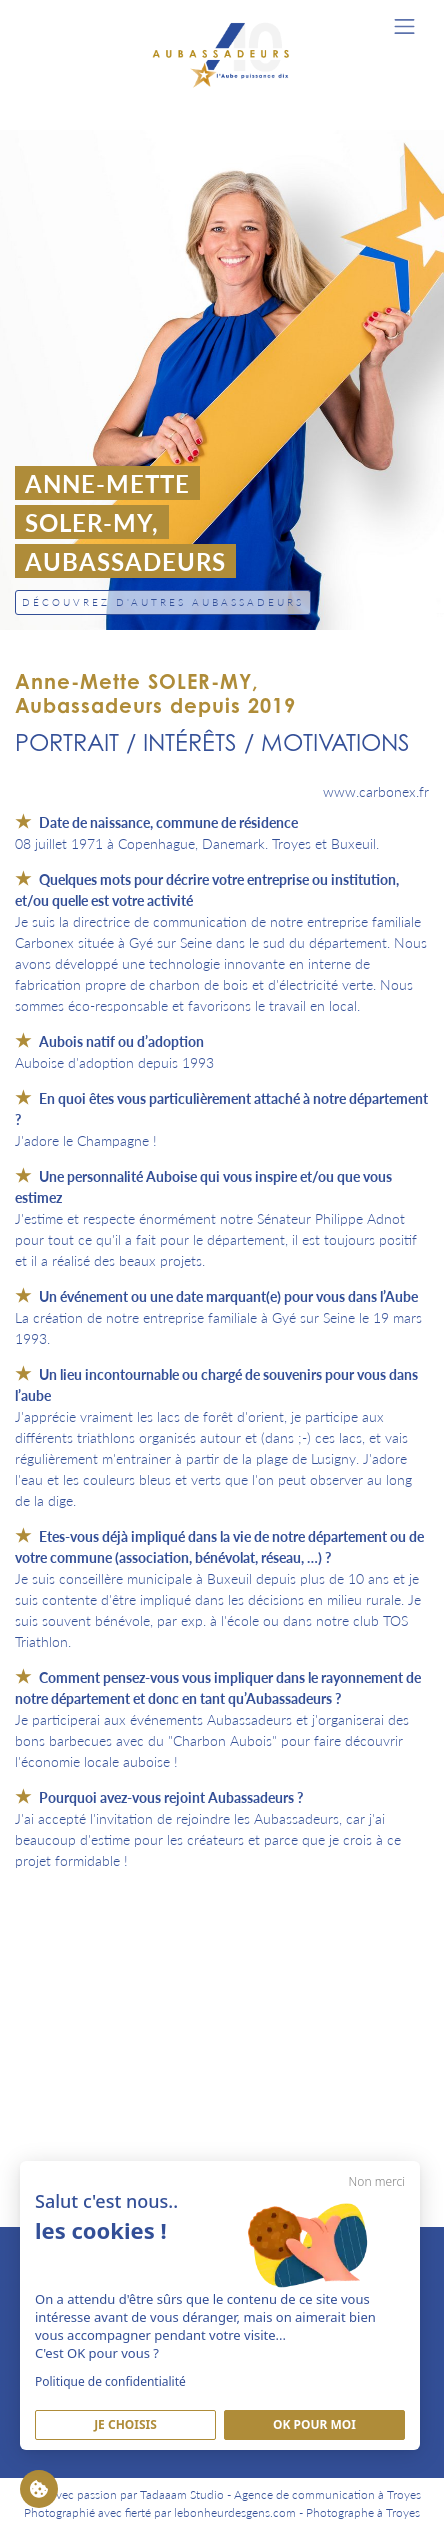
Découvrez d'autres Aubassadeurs (163, 602)
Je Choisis (125, 2424)
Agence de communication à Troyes (327, 2494)
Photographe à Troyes (363, 2512)
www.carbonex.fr (376, 791)
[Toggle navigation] (404, 26)
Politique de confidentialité (110, 2381)
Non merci (377, 2181)
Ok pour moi (314, 2424)
